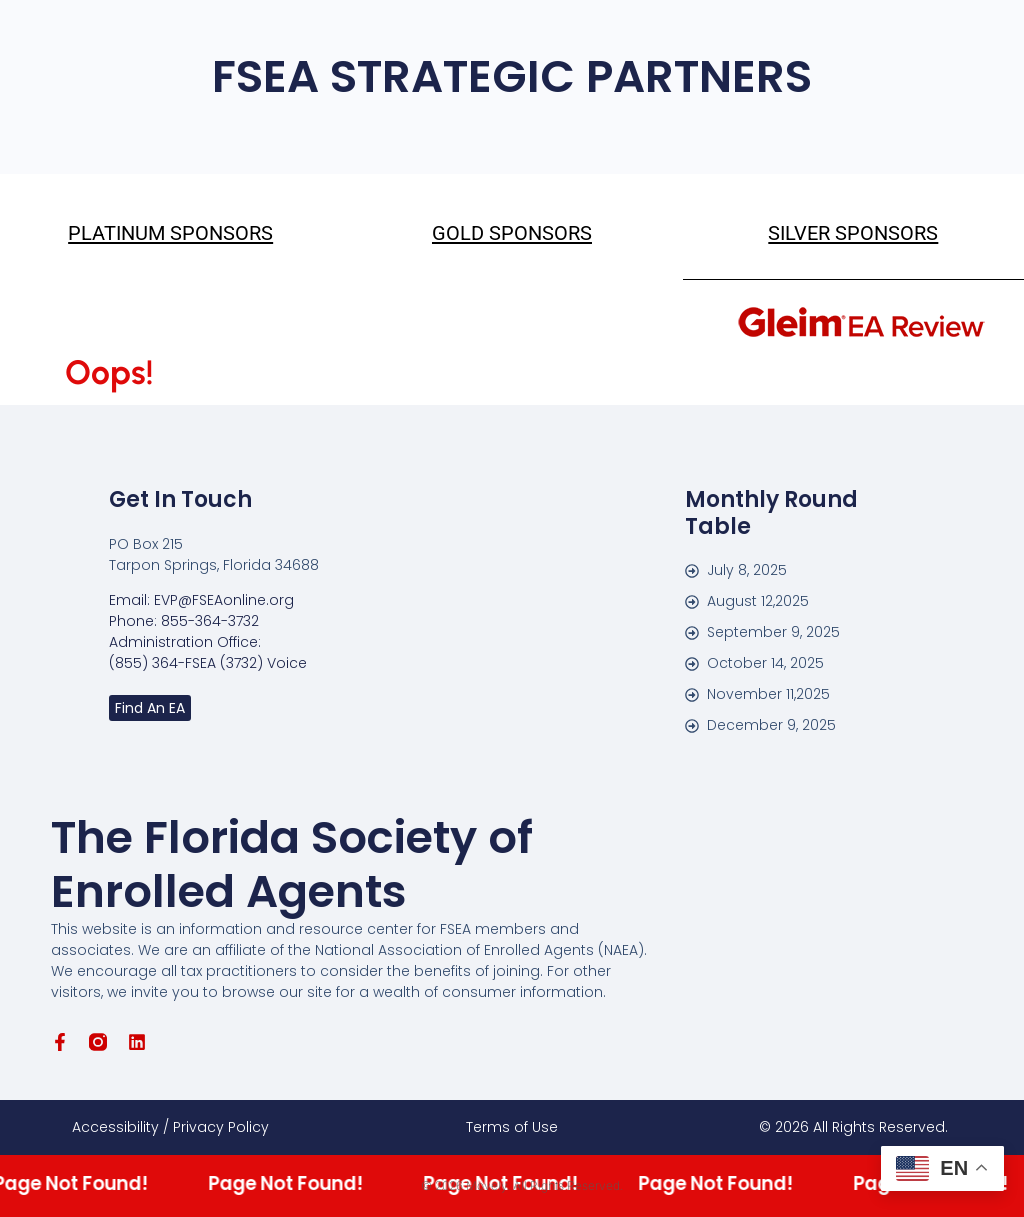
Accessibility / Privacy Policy (170, 1127)
